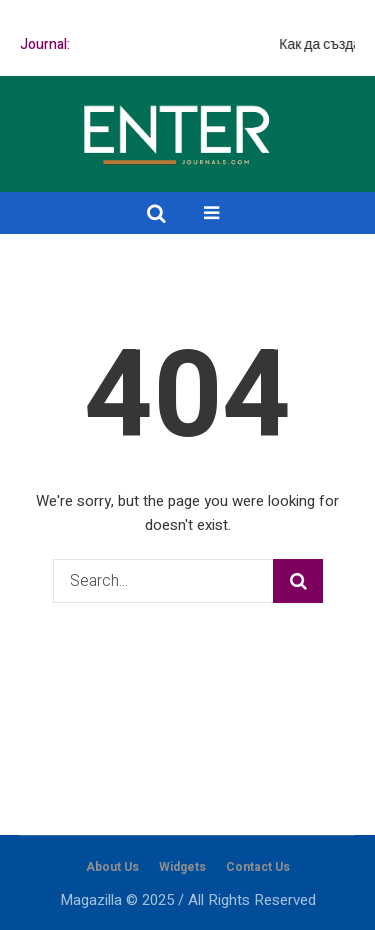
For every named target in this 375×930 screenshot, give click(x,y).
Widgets (182, 867)
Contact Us (258, 867)
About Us (112, 867)
